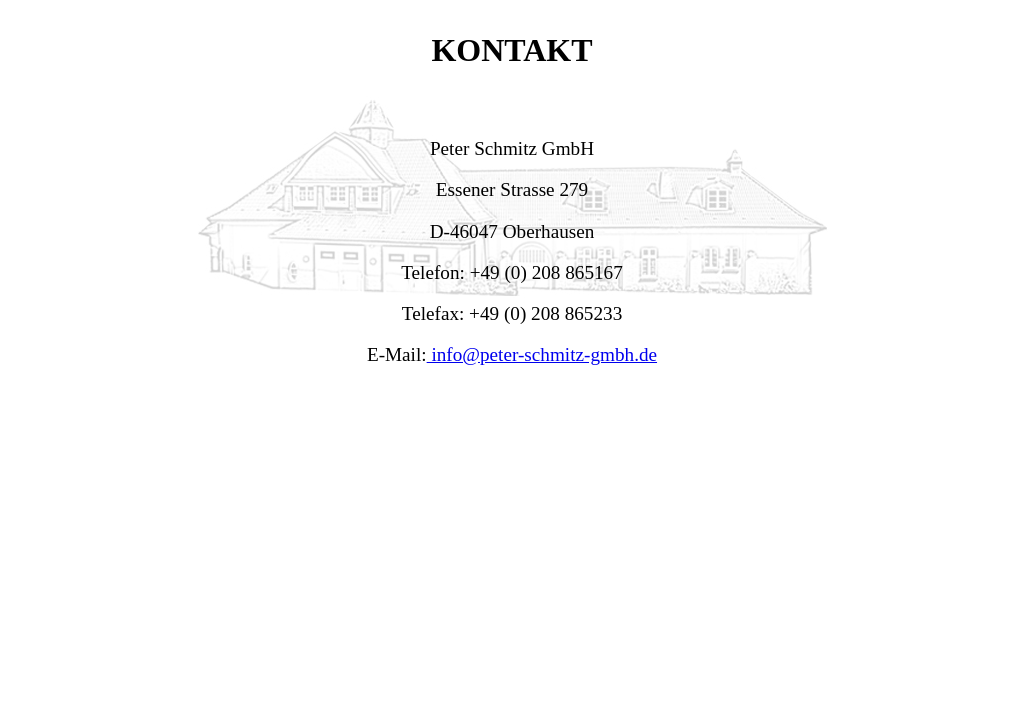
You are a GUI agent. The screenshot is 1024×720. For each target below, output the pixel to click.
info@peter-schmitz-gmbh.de (542, 354)
